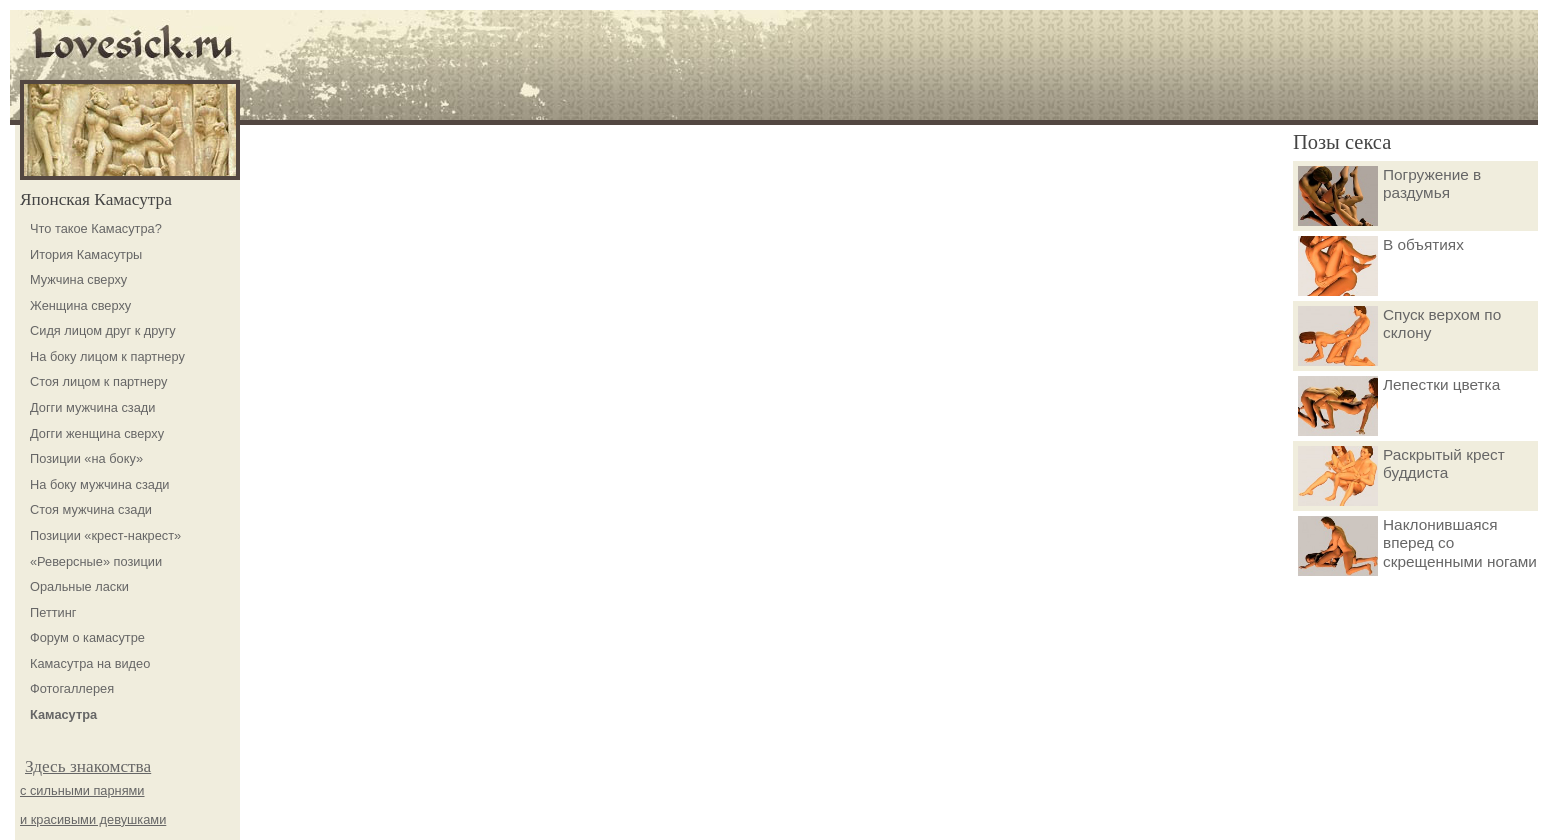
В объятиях (1381, 266)
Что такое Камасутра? (96, 228)
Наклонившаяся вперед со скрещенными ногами (1417, 546)
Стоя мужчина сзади (91, 509)
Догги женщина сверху (97, 433)
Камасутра (63, 714)
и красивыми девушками (93, 819)
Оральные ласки (79, 586)
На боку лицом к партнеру (107, 356)
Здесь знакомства (88, 766)
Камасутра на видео (90, 663)
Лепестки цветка (1399, 406)
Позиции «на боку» (86, 458)
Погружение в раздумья (1389, 196)
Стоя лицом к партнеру (98, 381)
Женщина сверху (80, 305)
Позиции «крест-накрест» (105, 535)
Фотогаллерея (72, 688)
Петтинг (53, 612)
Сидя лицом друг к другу (103, 330)
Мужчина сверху (78, 279)
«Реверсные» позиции (96, 561)
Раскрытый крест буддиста (1401, 476)
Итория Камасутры (86, 254)
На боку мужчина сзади (100, 484)
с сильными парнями (82, 790)
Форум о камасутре (87, 637)
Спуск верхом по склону (1399, 336)
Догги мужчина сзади (92, 407)
